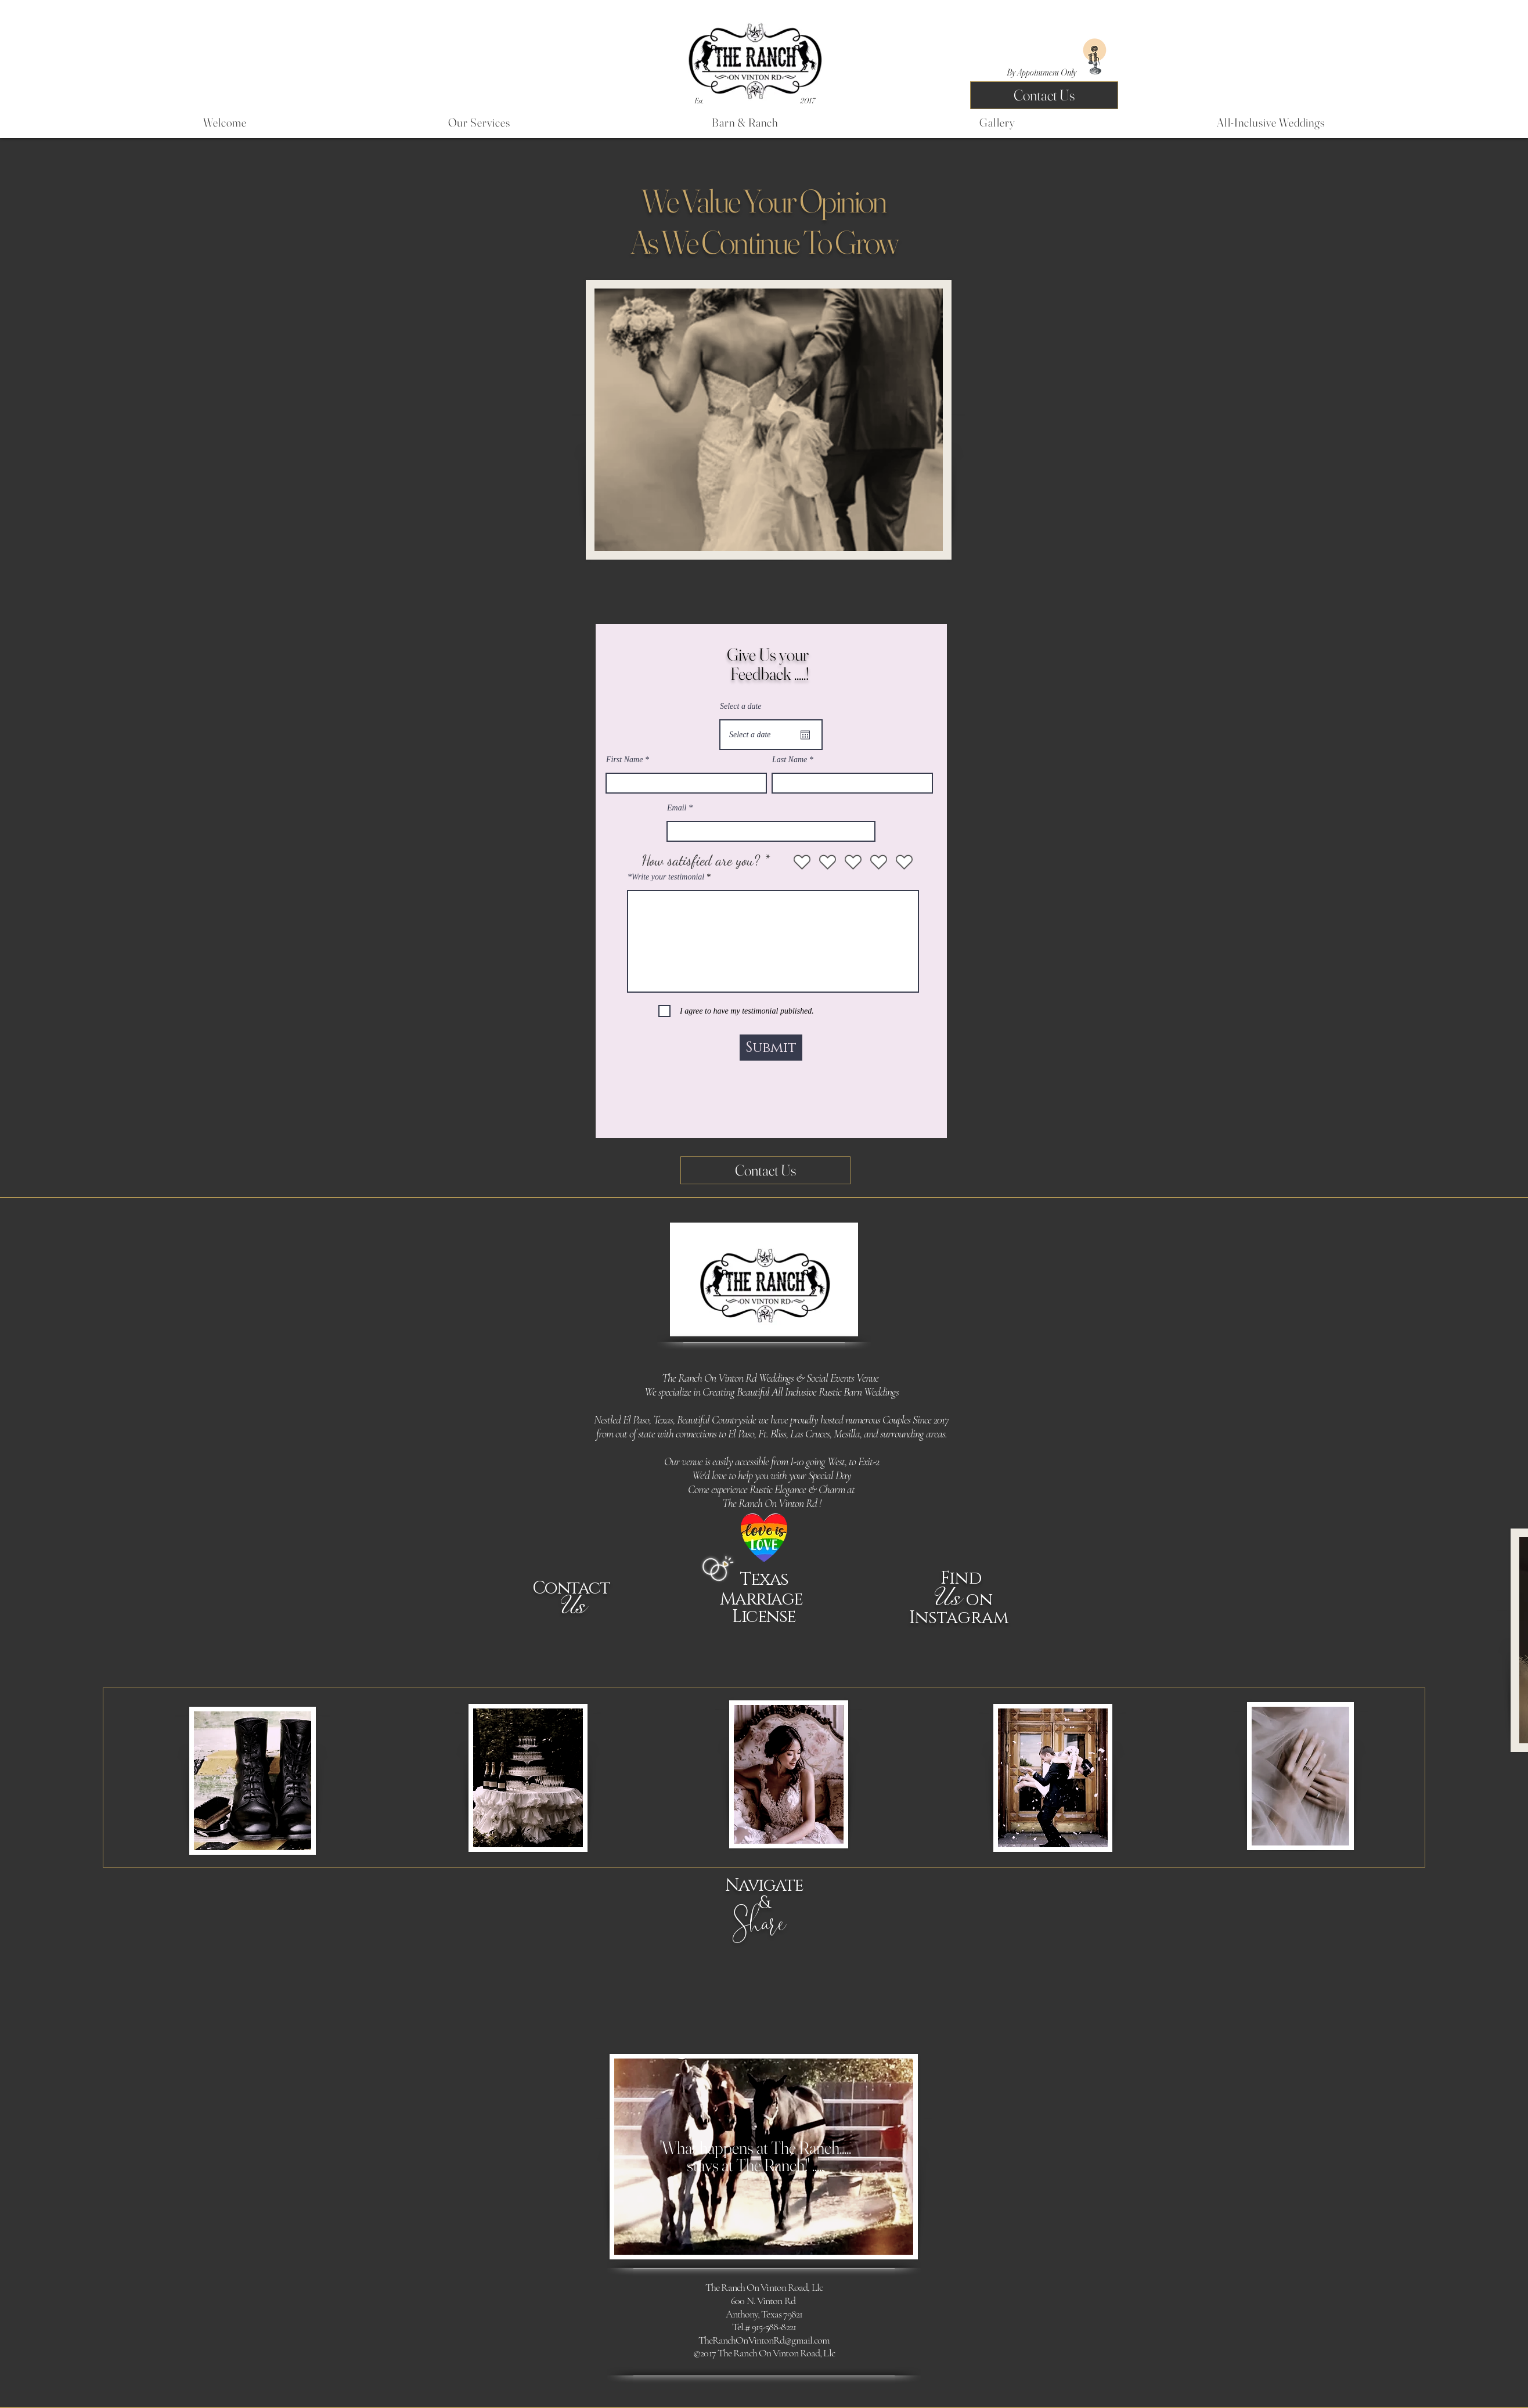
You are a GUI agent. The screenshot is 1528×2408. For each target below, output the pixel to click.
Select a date (741, 706)
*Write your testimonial (666, 877)
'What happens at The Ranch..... (755, 2156)
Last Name (789, 760)
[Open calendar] (805, 735)
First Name (624, 760)
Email (676, 808)
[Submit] (771, 1047)
